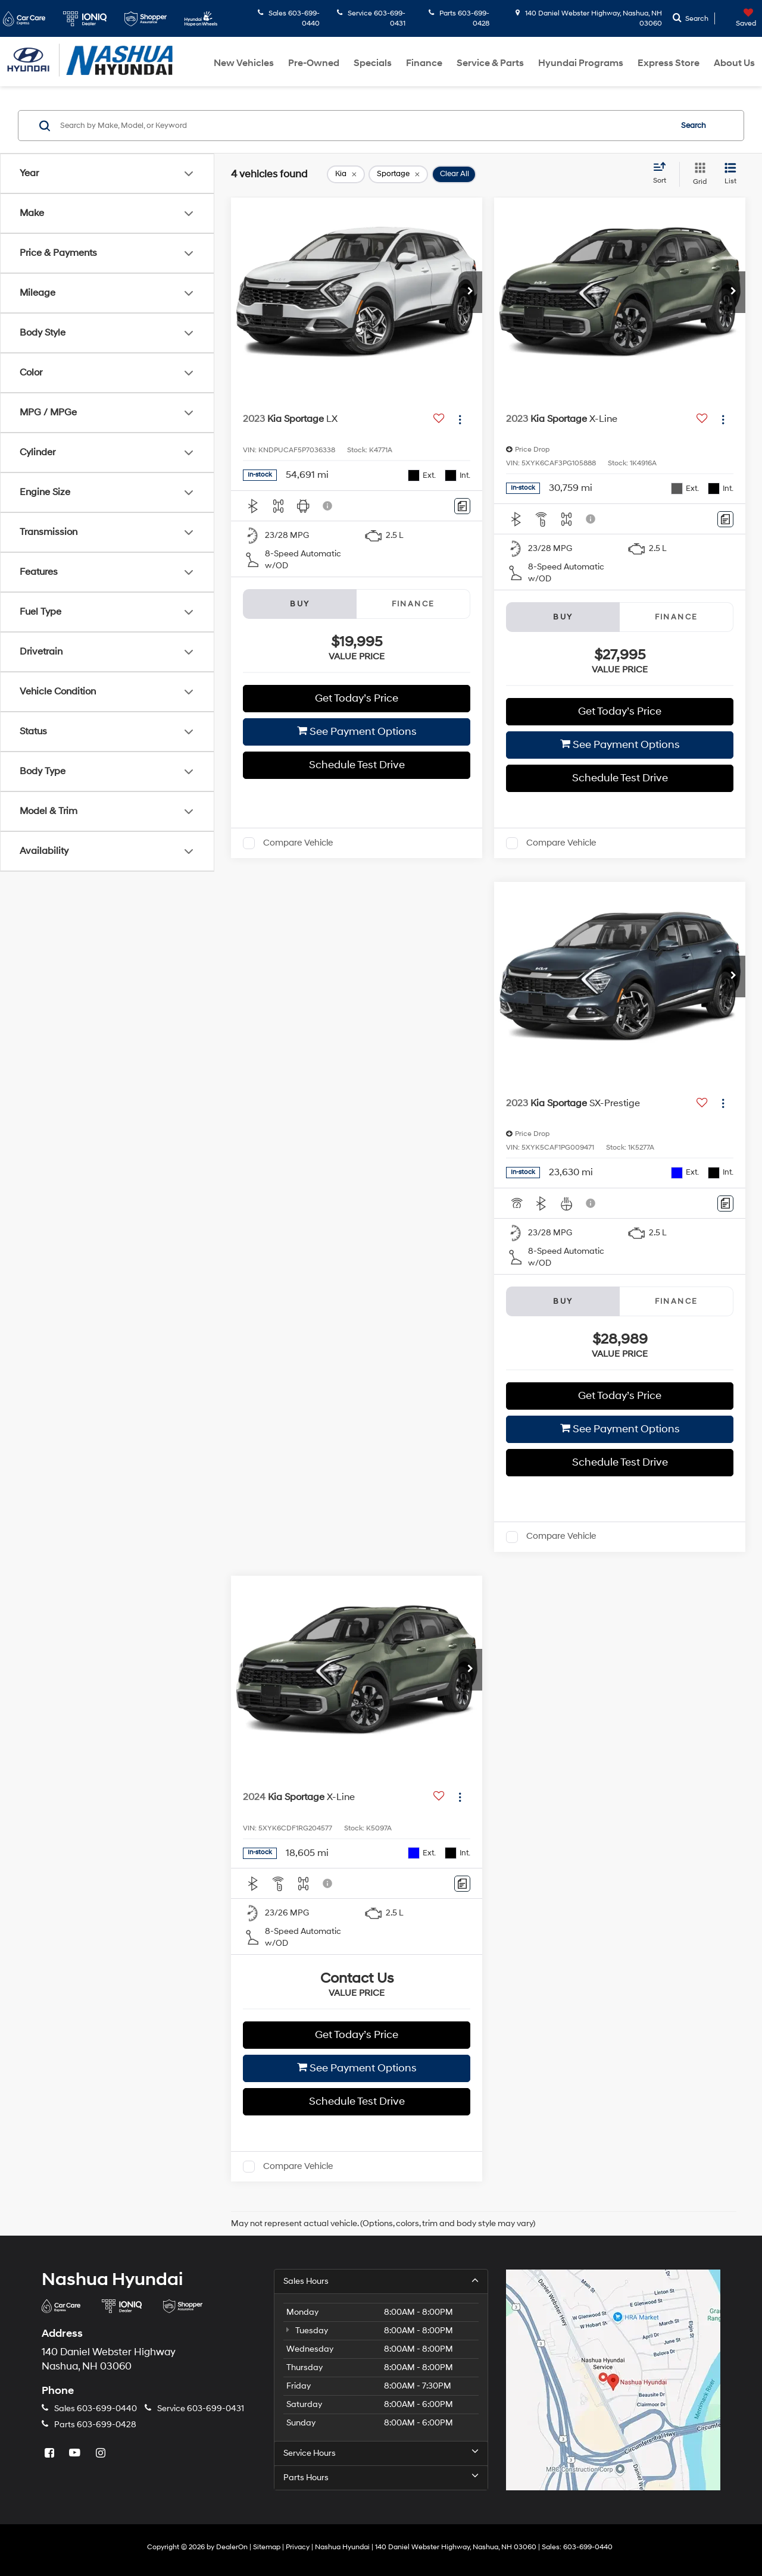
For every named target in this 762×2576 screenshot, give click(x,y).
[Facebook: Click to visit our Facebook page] (51, 2454)
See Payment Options (357, 731)
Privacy (298, 2547)
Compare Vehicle (298, 843)
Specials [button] (373, 63)
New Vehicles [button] (244, 63)
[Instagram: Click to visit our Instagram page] (102, 2454)
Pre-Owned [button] (313, 63)
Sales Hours (381, 2280)
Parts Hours (381, 2477)
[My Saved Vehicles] (737, 18)
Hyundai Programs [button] (580, 63)
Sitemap (266, 2547)
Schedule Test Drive (357, 765)
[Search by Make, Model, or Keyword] (364, 125)
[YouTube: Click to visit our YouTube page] (76, 2454)
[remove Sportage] (398, 174)
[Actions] (459, 419)
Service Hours (381, 2452)
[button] (470, 292)
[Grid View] (697, 174)
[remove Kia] (346, 174)
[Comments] (462, 506)
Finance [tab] (413, 604)
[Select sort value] (663, 174)
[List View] (730, 174)
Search (693, 125)
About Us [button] (734, 63)
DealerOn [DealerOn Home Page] (232, 2547)
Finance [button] (424, 63)
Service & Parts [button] (490, 63)
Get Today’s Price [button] (356, 698)
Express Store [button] (668, 63)
